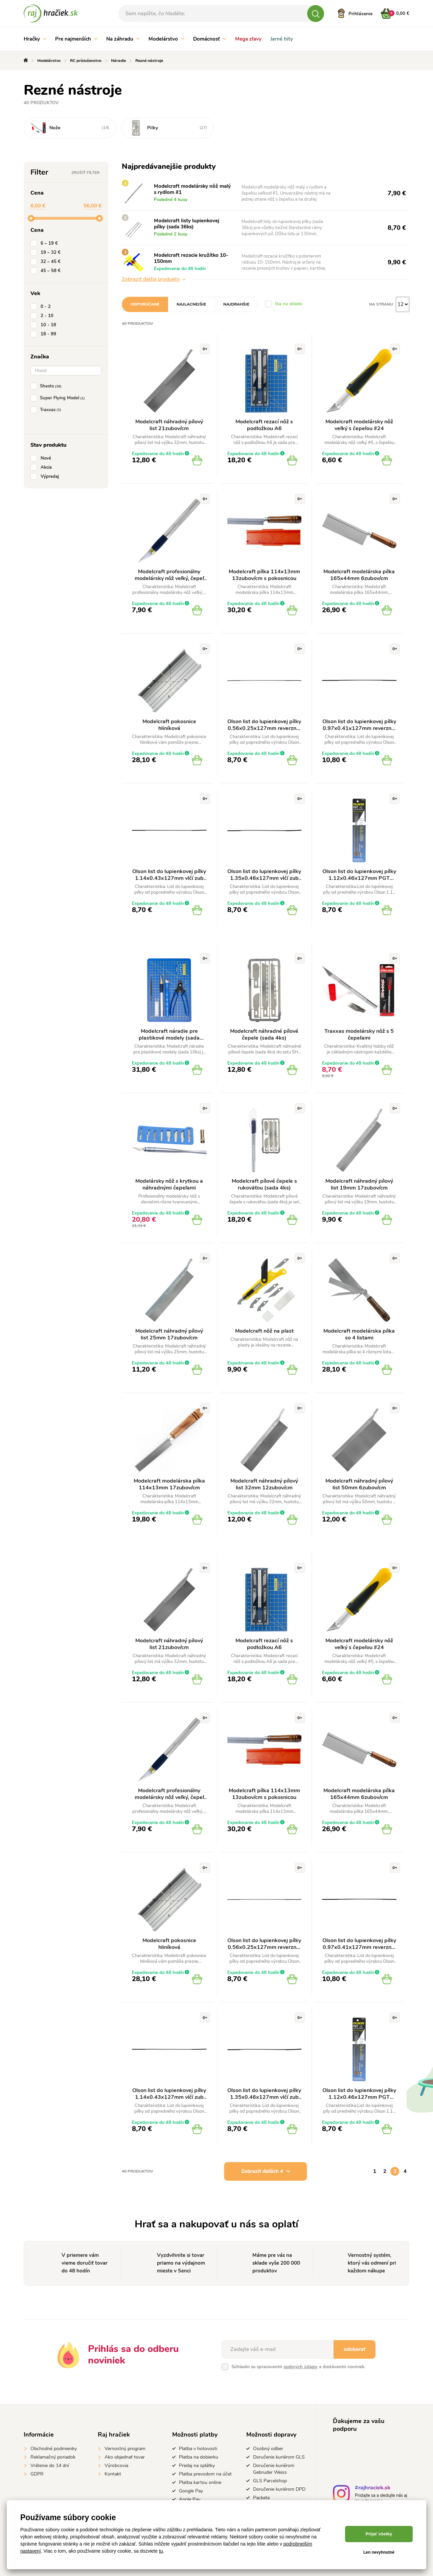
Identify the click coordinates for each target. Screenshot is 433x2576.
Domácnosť (209, 39)
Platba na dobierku (198, 2457)
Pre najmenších (76, 39)
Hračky (35, 39)
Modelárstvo (166, 39)
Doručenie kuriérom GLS (279, 2457)
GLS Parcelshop (270, 2481)
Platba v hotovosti (198, 2448)
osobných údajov (300, 2367)
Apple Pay (189, 2499)
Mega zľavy (248, 39)
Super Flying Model (59, 398)
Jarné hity (281, 39)
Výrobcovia (116, 2465)
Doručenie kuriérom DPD (279, 2489)
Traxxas (47, 410)
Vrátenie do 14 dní (49, 2465)
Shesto (47, 386)
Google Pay (191, 2491)
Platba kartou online (200, 2482)
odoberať (354, 2349)
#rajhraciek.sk (372, 2488)
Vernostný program (125, 2448)
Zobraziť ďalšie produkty (154, 279)
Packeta (261, 2497)
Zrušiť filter (85, 172)
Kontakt (113, 2474)
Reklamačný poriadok (52, 2457)
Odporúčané (145, 304)
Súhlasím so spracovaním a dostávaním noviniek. (298, 2367)
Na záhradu (123, 39)
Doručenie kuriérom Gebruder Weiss (273, 2468)
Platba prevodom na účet (205, 2474)
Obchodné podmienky (53, 2448)
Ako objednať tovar (125, 2457)
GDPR (37, 2474)
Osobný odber (268, 2448)
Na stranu (381, 304)
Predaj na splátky (197, 2465)
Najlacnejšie (191, 304)
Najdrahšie (236, 304)
